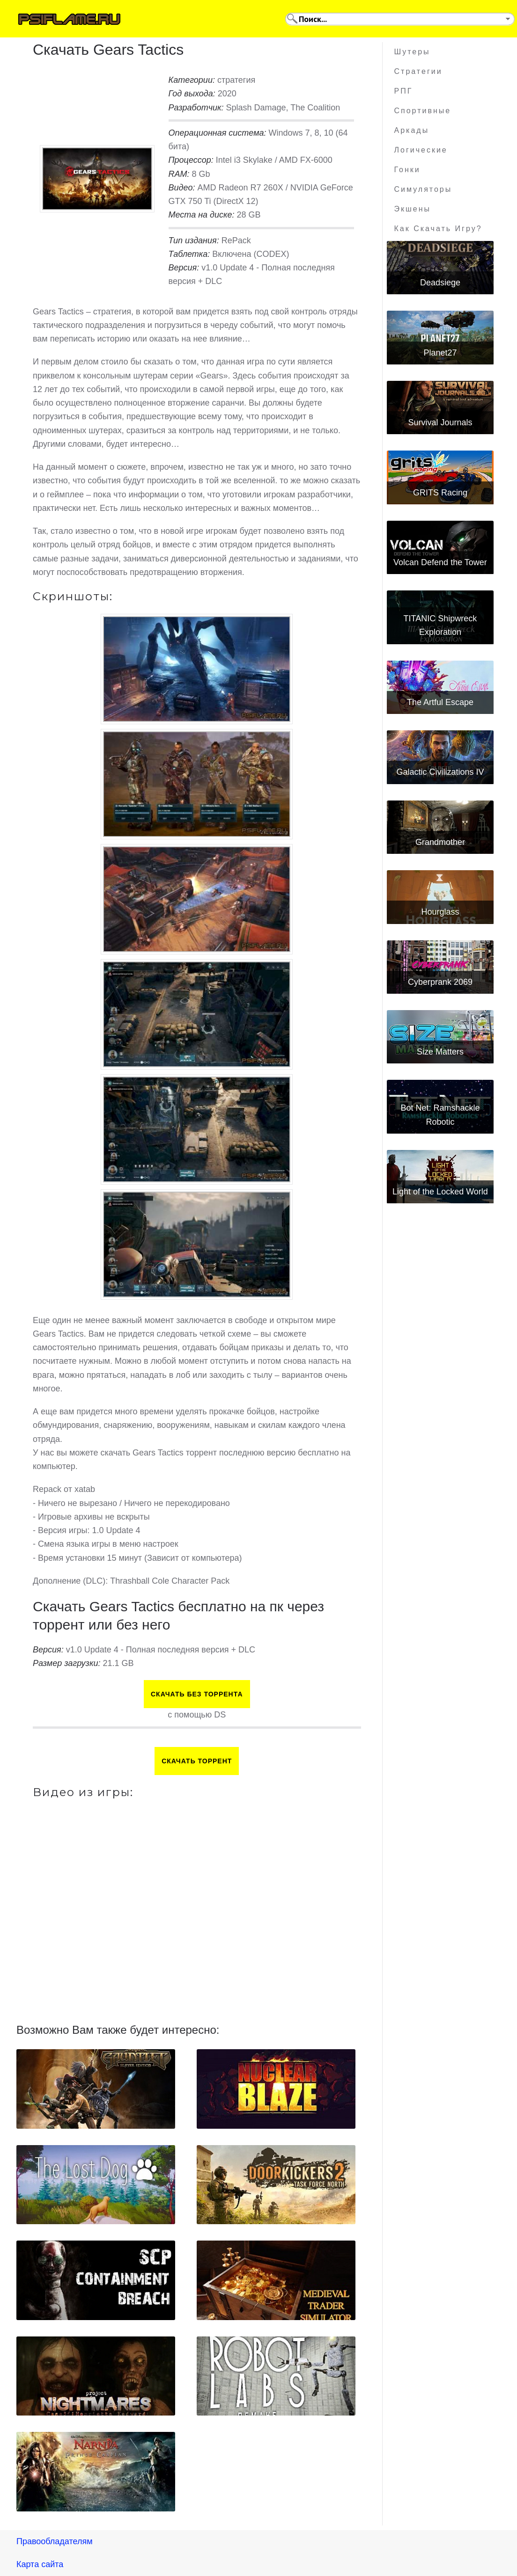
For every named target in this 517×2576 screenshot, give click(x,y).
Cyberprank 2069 (440, 982)
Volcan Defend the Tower (440, 562)
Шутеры (412, 52)
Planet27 (440, 352)
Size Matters (440, 1051)
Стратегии (418, 71)
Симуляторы (423, 189)
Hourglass (440, 912)
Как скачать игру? (438, 229)
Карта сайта (39, 2564)
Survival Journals (440, 422)
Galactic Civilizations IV (440, 772)
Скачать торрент (197, 1761)
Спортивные (422, 111)
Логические (421, 150)
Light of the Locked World (440, 1191)
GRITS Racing (440, 492)
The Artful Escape (440, 702)
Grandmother (440, 842)
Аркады (411, 130)
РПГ (403, 91)
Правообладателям (54, 2541)
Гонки (407, 170)
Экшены (412, 209)
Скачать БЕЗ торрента (197, 1694)
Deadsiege (440, 282)
